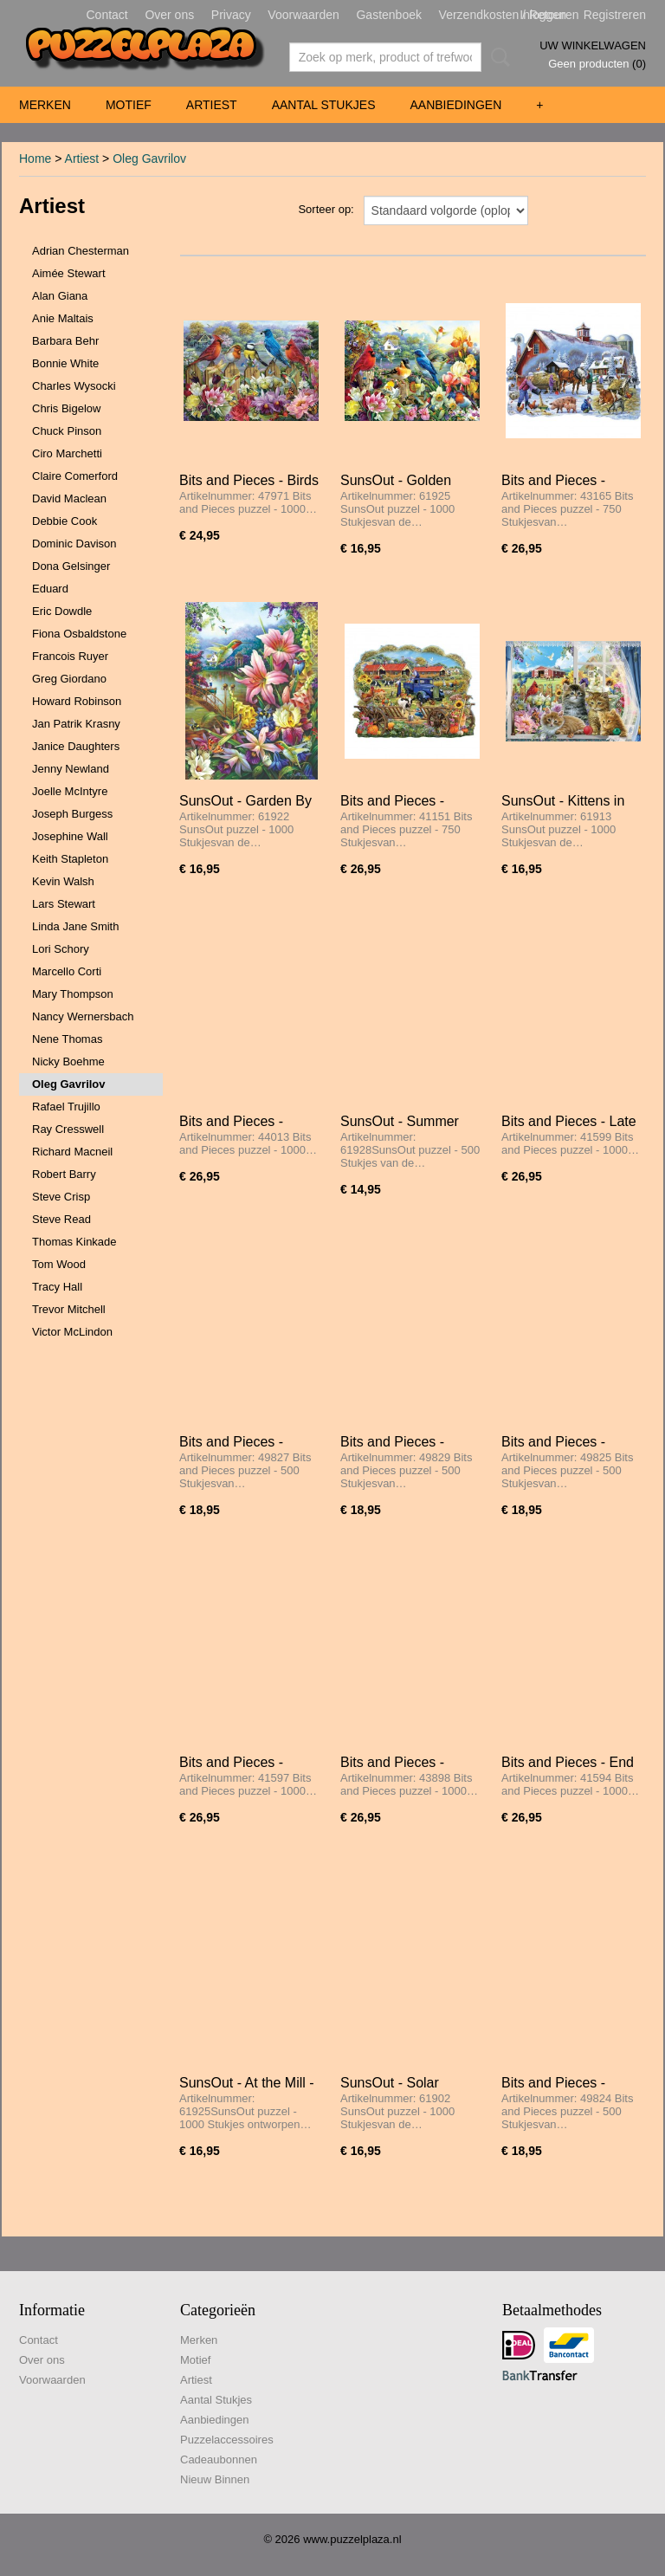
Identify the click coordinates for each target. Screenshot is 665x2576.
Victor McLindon (72, 1331)
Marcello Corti (66, 971)
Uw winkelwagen (592, 45)
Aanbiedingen (455, 105)
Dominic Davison (74, 543)
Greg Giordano (69, 678)
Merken (45, 105)
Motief (129, 105)
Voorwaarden (303, 15)
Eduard (50, 588)
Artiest (211, 105)
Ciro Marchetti (67, 453)
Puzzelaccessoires (227, 2439)
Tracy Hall (57, 1286)
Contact (107, 15)
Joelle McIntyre (69, 791)
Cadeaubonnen (218, 2459)
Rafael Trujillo (66, 1106)
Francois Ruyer (70, 656)
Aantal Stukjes (324, 105)
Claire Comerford (75, 475)
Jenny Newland (70, 768)
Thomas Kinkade (74, 1241)
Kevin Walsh (63, 881)
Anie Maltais (63, 318)
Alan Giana (59, 295)
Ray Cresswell (68, 1129)
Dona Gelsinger (71, 566)
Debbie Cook (64, 521)
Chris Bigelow (66, 408)
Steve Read (61, 1219)
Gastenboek (389, 15)
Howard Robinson (76, 701)
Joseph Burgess (72, 813)
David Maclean (69, 498)
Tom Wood (59, 1264)
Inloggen (543, 15)
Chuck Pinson (66, 430)
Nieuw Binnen (214, 2479)
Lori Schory (60, 948)
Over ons (169, 15)
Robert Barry (64, 1174)
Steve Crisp (61, 1196)
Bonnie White (65, 363)
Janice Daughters (75, 746)
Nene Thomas (67, 1038)
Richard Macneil (72, 1151)
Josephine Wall (70, 836)
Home (35, 158)
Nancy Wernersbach (83, 1016)
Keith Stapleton (70, 858)
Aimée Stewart (69, 273)
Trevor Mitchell (69, 1309)
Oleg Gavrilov (149, 158)
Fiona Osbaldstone (79, 633)
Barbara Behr (65, 340)
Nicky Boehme (68, 1061)
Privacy (231, 15)
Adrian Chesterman (80, 250)
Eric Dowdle (62, 611)
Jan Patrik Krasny (76, 723)
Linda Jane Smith (75, 926)
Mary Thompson (72, 993)
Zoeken (497, 57)
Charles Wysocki (74, 385)
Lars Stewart (63, 903)
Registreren (615, 15)
